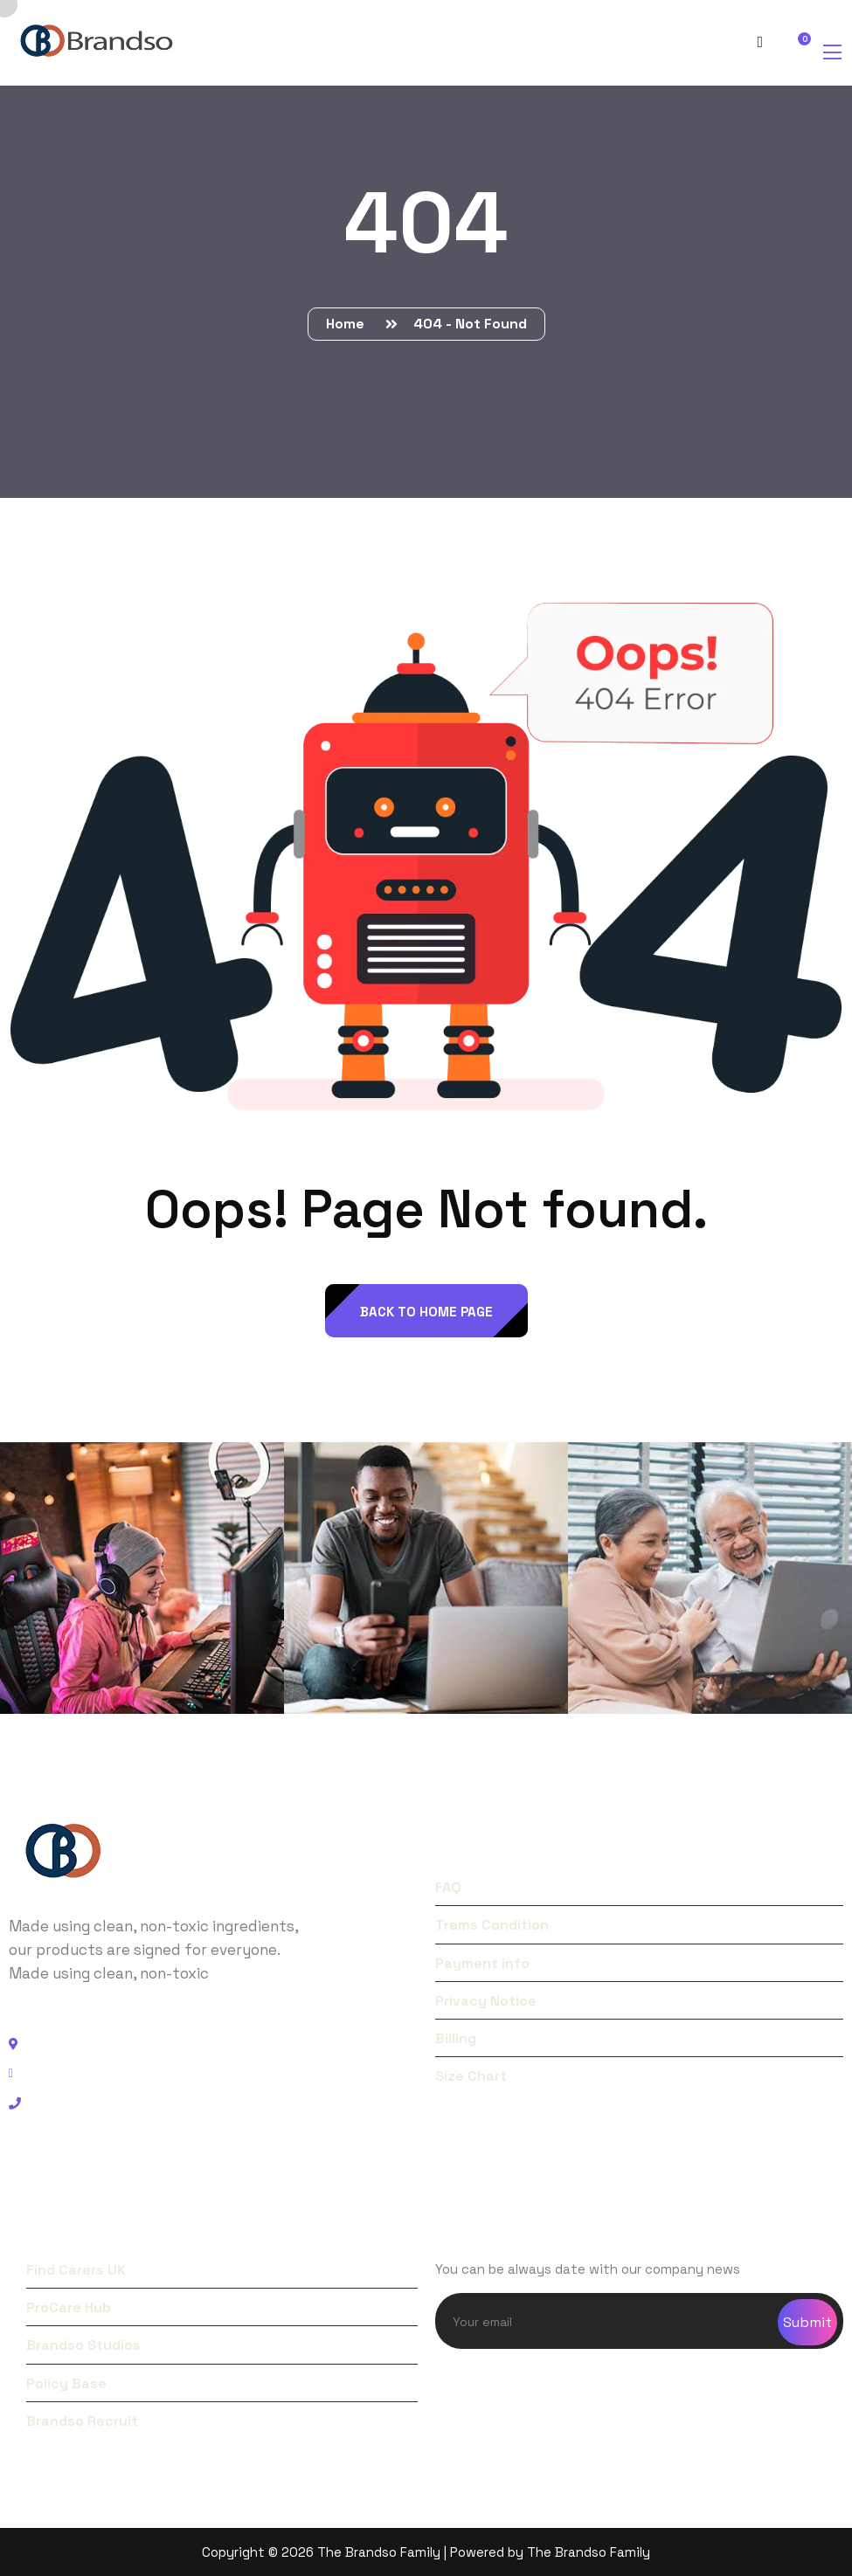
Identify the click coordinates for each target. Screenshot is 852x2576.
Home (348, 323)
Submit (807, 2322)
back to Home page (426, 1311)
